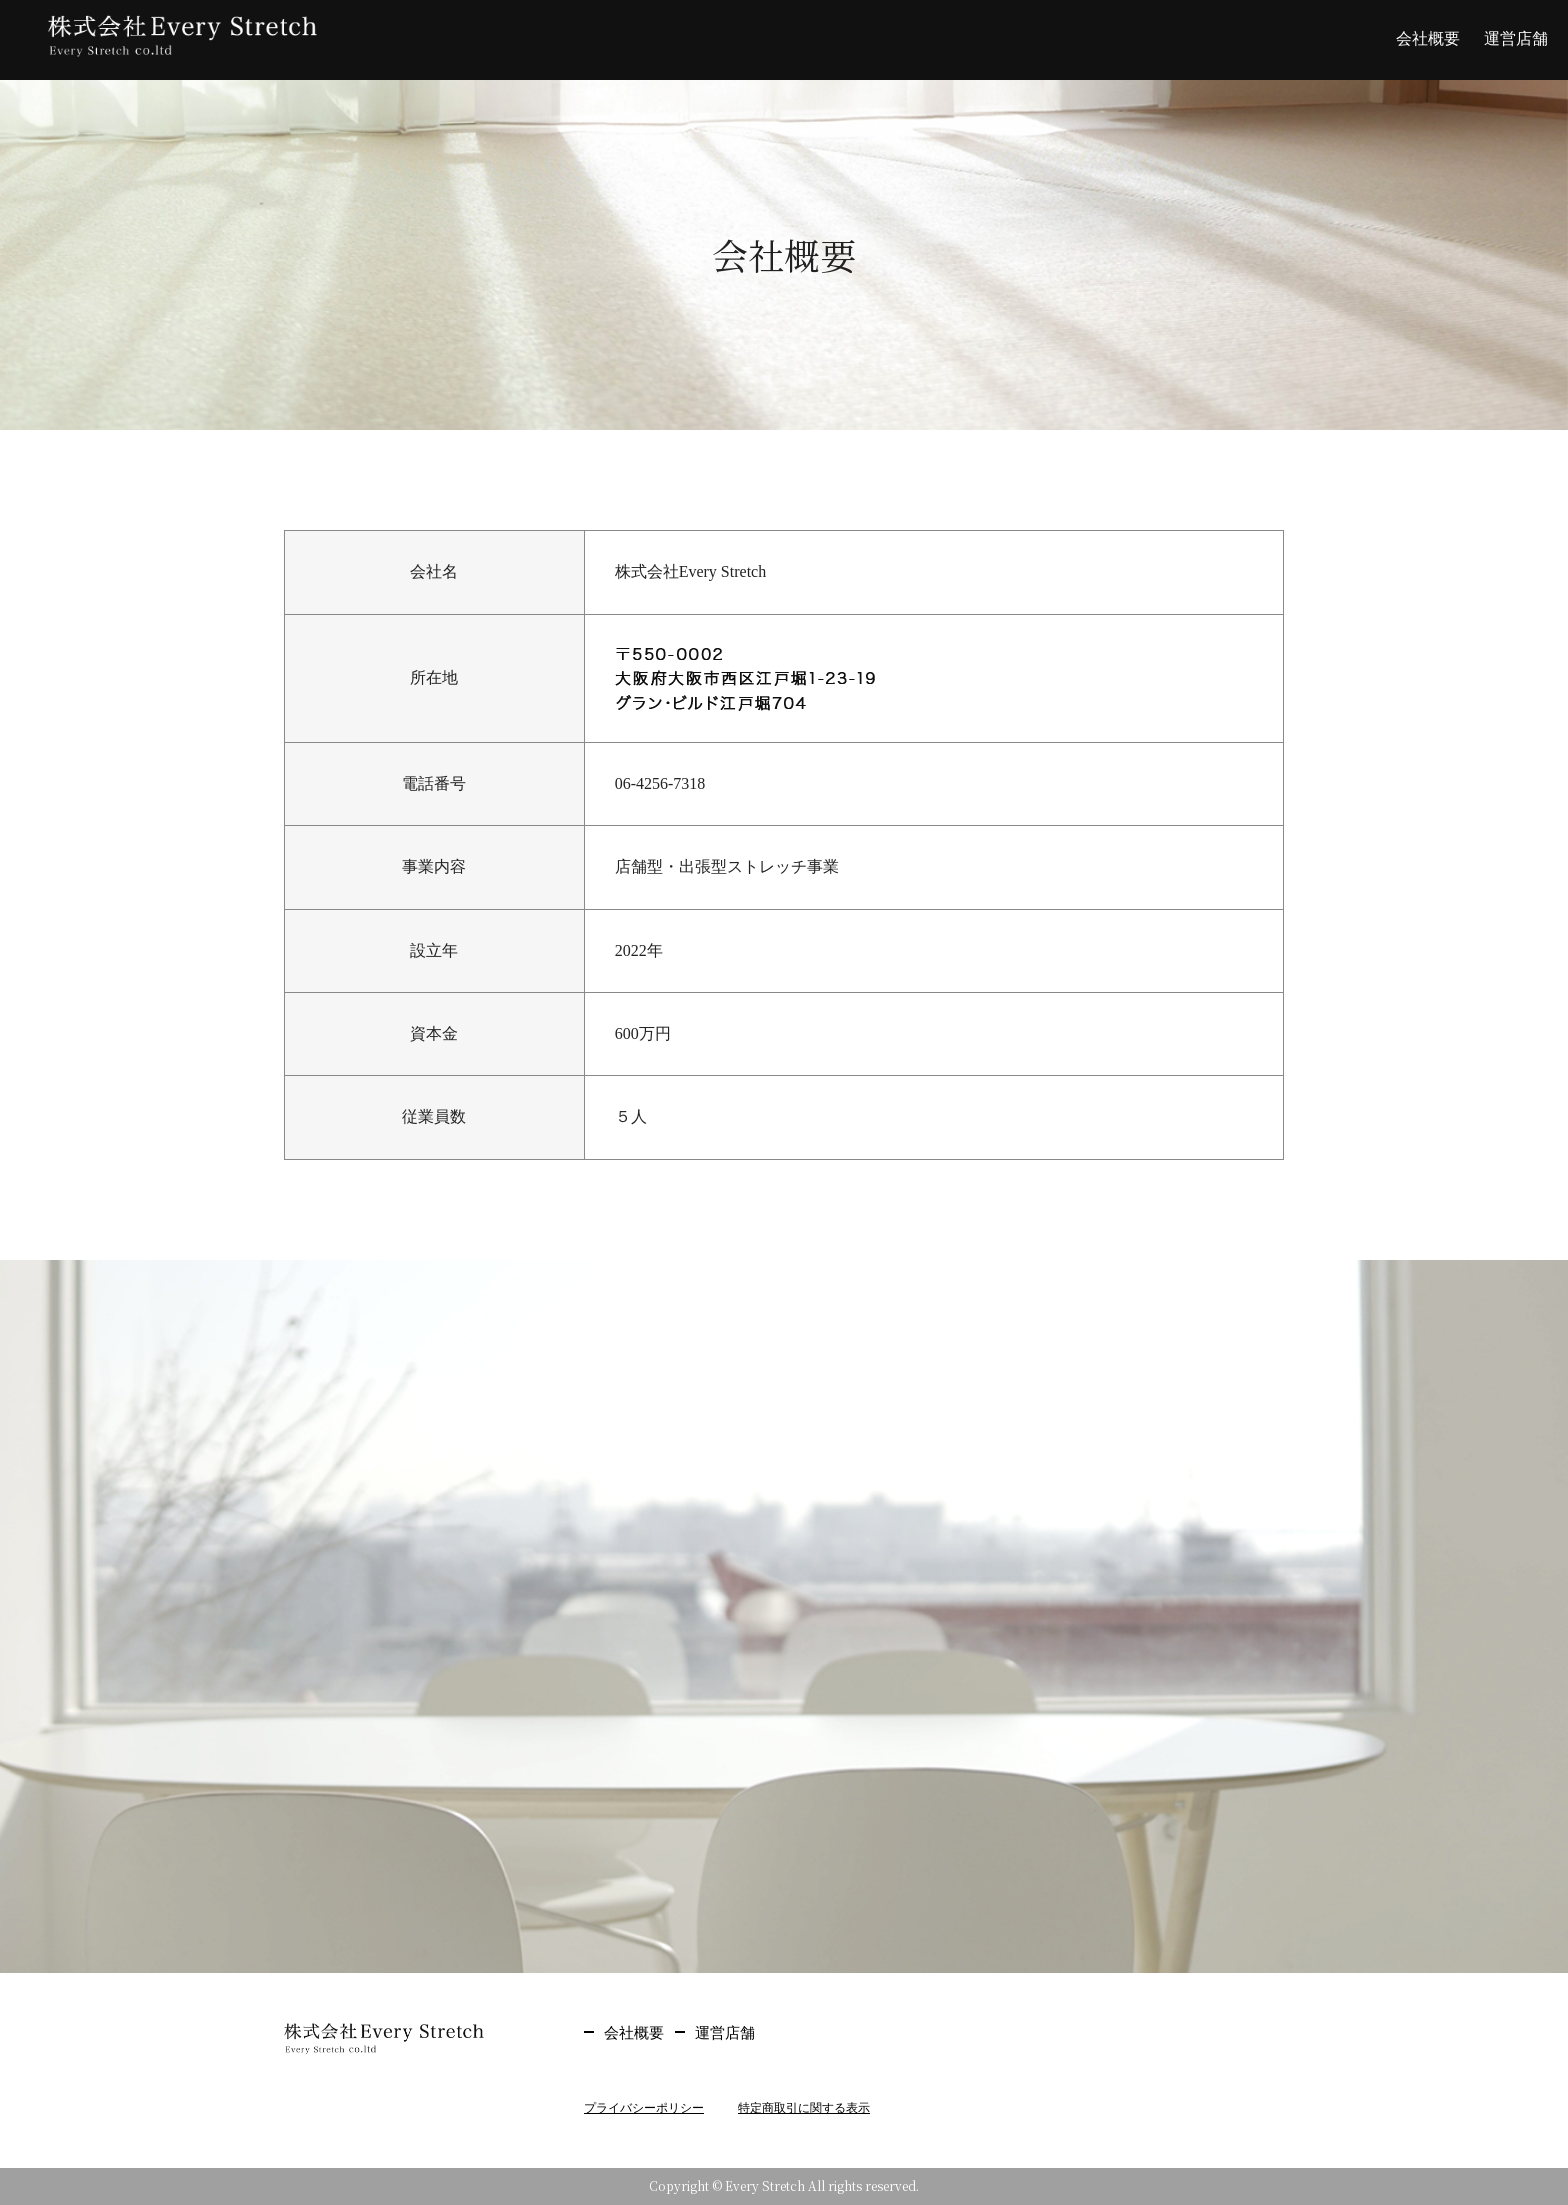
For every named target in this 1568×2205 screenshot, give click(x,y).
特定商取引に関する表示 (804, 2108)
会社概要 (1428, 38)
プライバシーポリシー (644, 2108)
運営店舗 (1516, 38)
